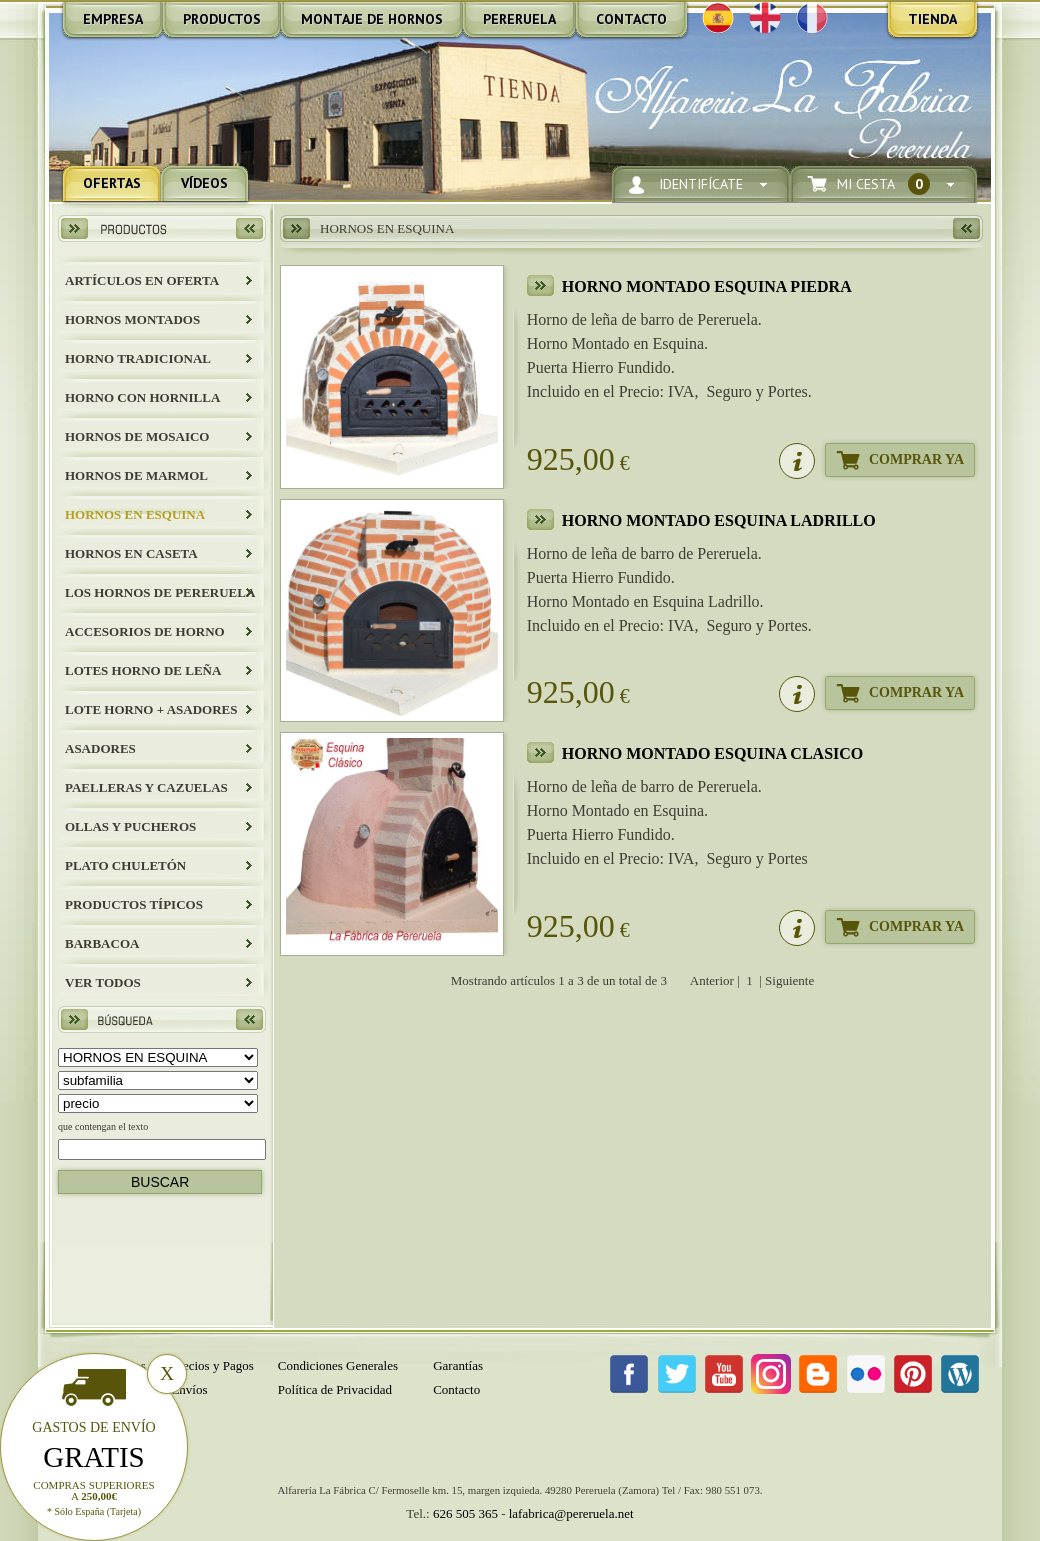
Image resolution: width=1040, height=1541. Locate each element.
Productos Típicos (134, 904)
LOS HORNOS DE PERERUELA (160, 592)
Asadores (100, 748)
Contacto (456, 1389)
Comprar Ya (916, 459)
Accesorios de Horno (145, 631)
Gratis (94, 1457)
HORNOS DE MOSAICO (137, 436)
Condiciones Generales (338, 1365)
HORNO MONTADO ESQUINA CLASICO (713, 753)
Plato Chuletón (125, 865)
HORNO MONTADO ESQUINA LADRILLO (719, 520)
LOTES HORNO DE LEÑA (143, 670)
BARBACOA (102, 943)
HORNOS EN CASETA (131, 553)
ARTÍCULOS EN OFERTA (142, 280)
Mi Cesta (883, 185)
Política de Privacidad (335, 1389)
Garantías (458, 1365)
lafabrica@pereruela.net (571, 1513)
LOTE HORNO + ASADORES (151, 709)
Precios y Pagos (212, 1365)
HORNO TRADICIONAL (138, 358)
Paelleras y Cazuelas (146, 787)
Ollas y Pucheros (130, 826)
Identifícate (701, 185)
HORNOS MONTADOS (132, 319)
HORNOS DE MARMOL (136, 475)
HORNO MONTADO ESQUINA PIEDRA (707, 286)
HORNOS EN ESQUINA (135, 514)
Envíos (189, 1389)
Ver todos (103, 982)
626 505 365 (465, 1513)
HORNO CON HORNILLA (142, 397)
